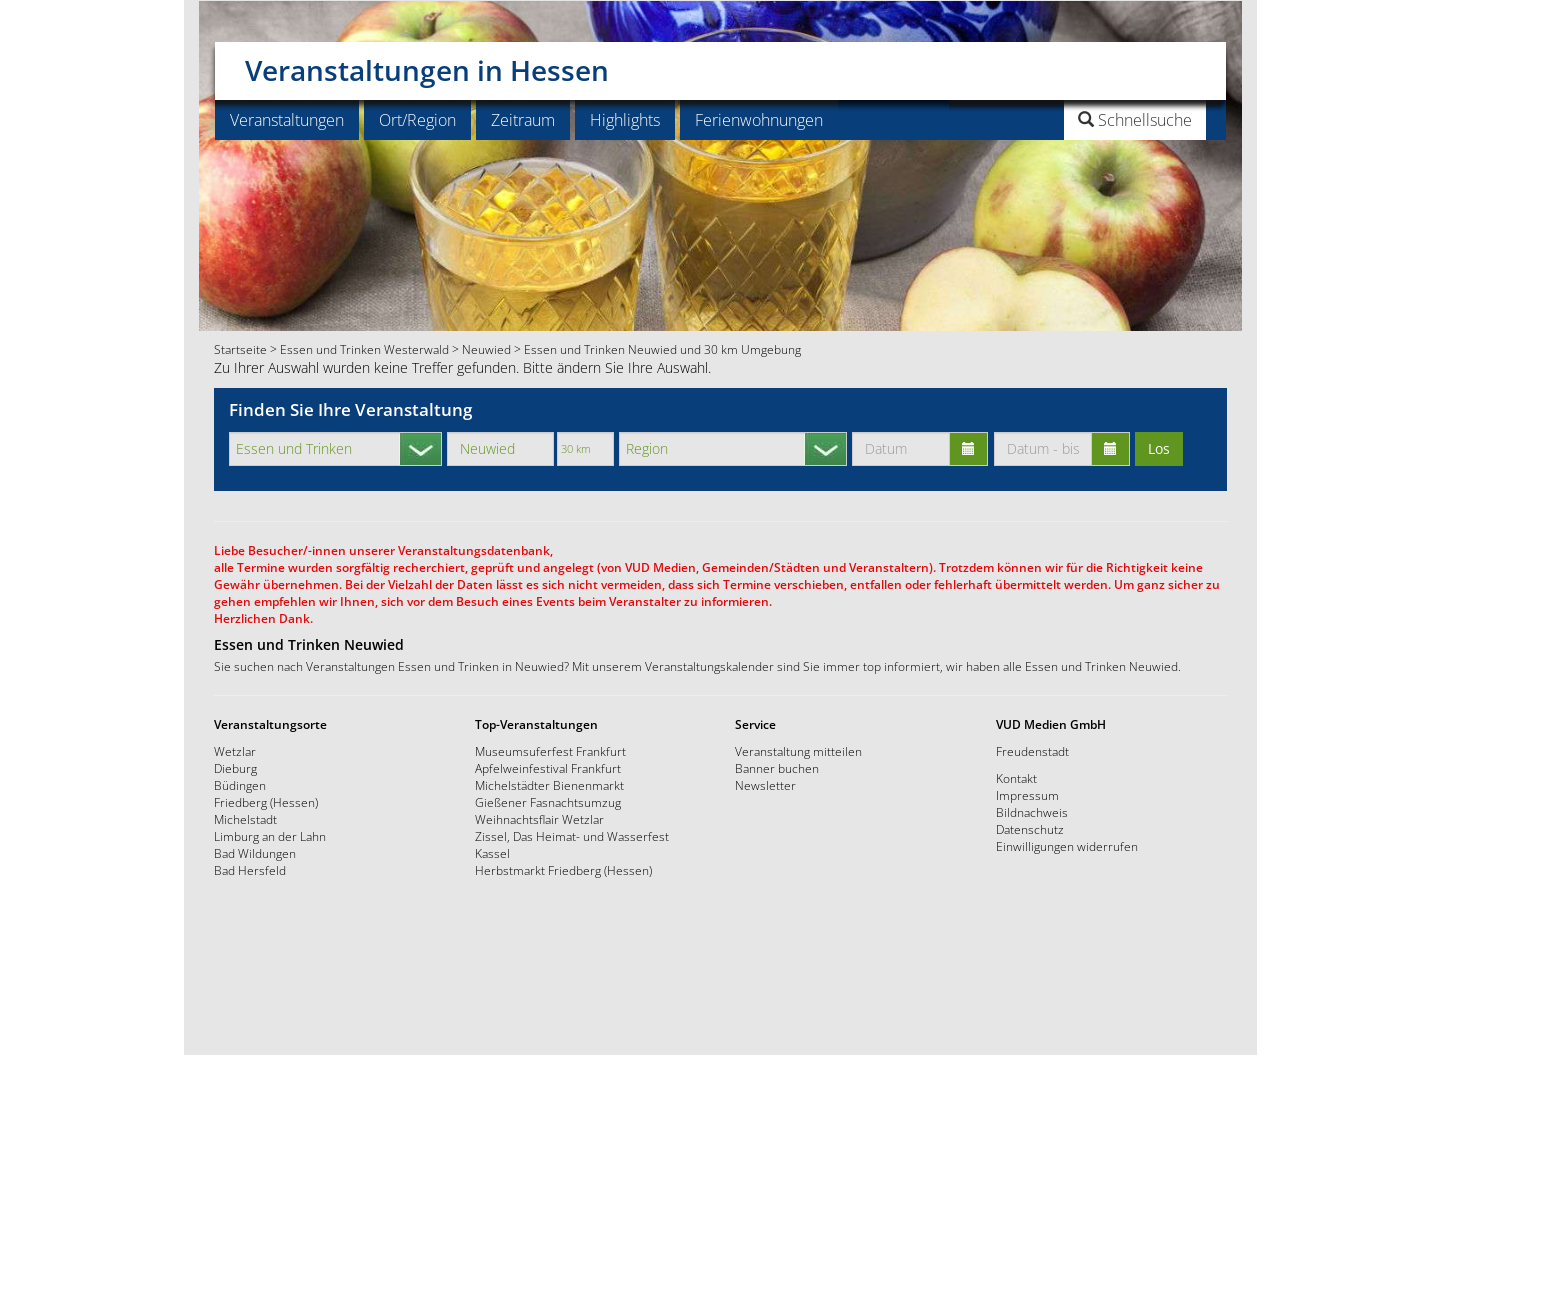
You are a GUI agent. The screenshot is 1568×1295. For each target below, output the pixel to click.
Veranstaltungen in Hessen (427, 63)
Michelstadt (245, 819)
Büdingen (240, 785)
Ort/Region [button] (417, 120)
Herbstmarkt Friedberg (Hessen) (563, 870)
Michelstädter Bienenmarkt (549, 785)
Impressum (1027, 795)
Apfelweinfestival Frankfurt (548, 768)
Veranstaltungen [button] (287, 120)
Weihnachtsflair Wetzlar (539, 819)
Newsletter (765, 785)
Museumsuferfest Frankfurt (550, 751)
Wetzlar (235, 751)
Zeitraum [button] (523, 120)
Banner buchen (777, 768)
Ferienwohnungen (759, 120)
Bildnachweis (1032, 812)
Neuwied (486, 349)
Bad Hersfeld (250, 870)
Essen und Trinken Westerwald (364, 349)
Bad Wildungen (255, 853)
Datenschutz (1030, 829)
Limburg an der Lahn (270, 836)
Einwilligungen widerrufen (1067, 846)
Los (1159, 448)
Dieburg (235, 768)
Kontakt (1016, 778)
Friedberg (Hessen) (266, 802)
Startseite (240, 349)
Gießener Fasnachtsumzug (548, 802)
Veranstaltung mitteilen (798, 751)
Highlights (625, 120)
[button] (1084, 120)
